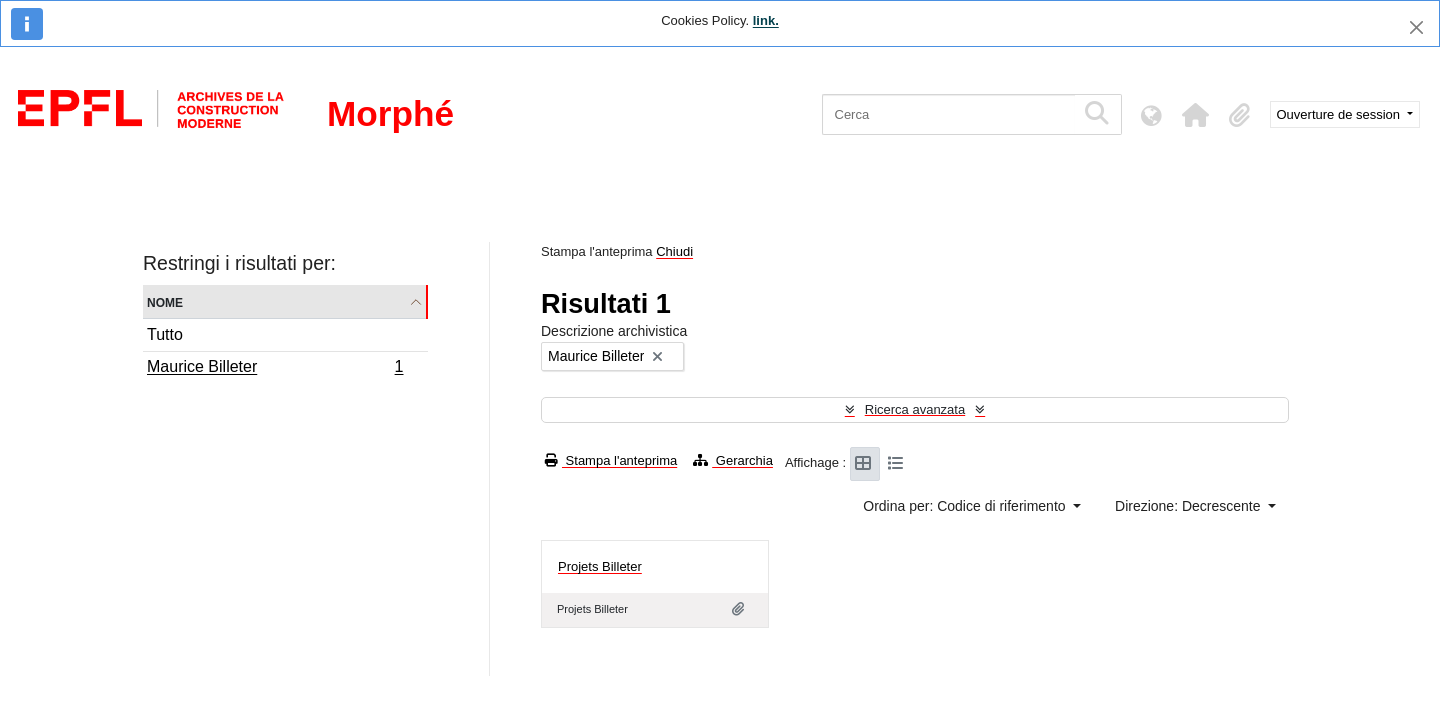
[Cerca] (948, 114)
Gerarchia (733, 460)
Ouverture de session (1340, 114)
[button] (1196, 115)
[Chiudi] (1416, 27)
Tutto (165, 334)
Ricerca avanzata (915, 409)
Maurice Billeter (275, 369)
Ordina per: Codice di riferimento (966, 506)
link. (766, 20)
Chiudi (674, 251)
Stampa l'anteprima (611, 460)
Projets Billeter (600, 566)
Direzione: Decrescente (1189, 506)
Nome (165, 301)
